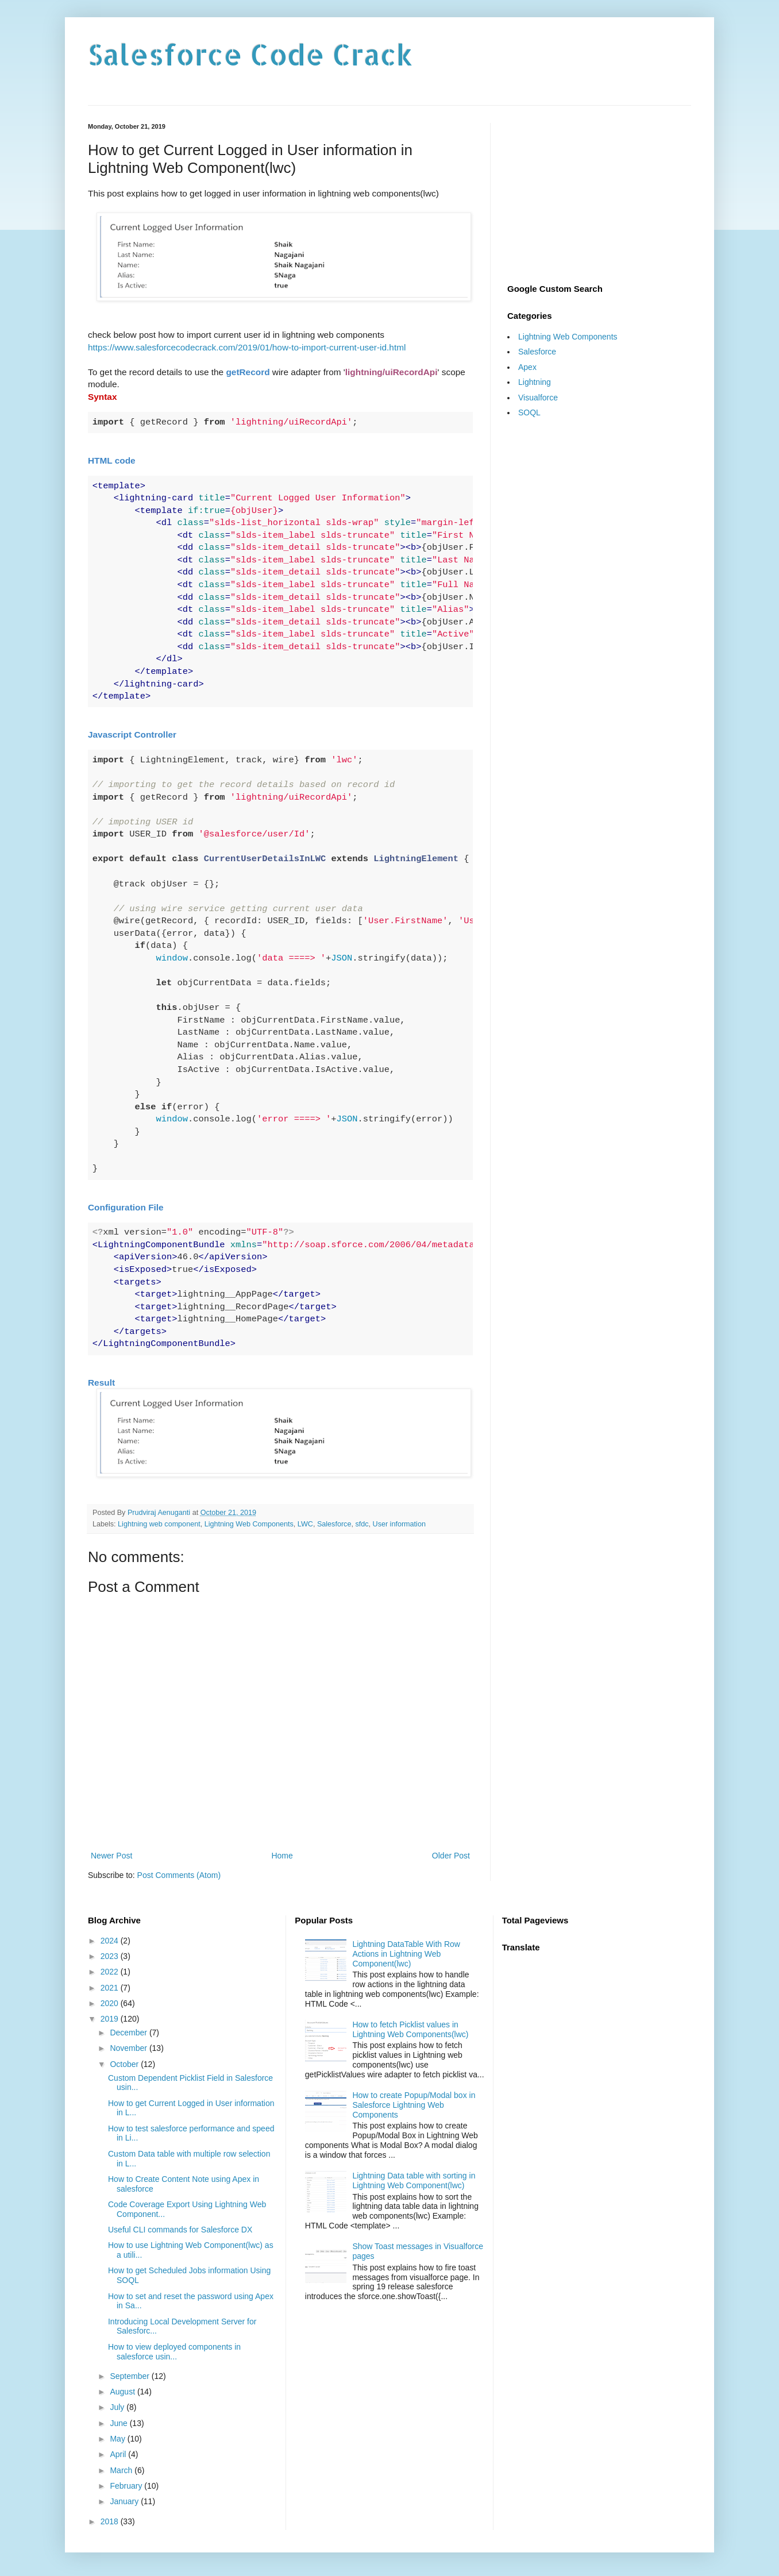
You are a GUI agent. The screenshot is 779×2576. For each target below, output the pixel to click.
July (118, 2407)
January (125, 2501)
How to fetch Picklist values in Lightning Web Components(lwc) (410, 2029)
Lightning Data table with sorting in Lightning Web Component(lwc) (413, 2180)
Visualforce (538, 397)
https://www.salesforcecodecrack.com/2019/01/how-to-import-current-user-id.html (247, 347)
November (129, 2048)
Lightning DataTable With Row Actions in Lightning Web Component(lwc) (406, 1953)
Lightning (534, 382)
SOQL (529, 412)
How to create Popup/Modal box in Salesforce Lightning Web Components (413, 2105)
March (122, 2470)
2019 (111, 2018)
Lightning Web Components (249, 1524)
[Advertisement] (599, 195)
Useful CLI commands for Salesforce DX (180, 2229)
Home (281, 1855)
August (123, 2391)
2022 (111, 1971)
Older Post (451, 1855)
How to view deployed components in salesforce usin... (174, 2351)
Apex (527, 367)
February (127, 2485)
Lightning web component (159, 1524)
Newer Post (111, 1855)
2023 (111, 1956)
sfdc (361, 1524)
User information (399, 1524)
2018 (111, 2521)
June (119, 2423)
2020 (111, 2003)
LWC (305, 1524)
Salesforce (334, 1524)
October (125, 2064)
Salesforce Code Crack (250, 54)
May (118, 2438)
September (130, 2376)
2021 (111, 1987)
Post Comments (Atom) (179, 1875)
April (119, 2454)
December (129, 2032)
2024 (111, 1940)
